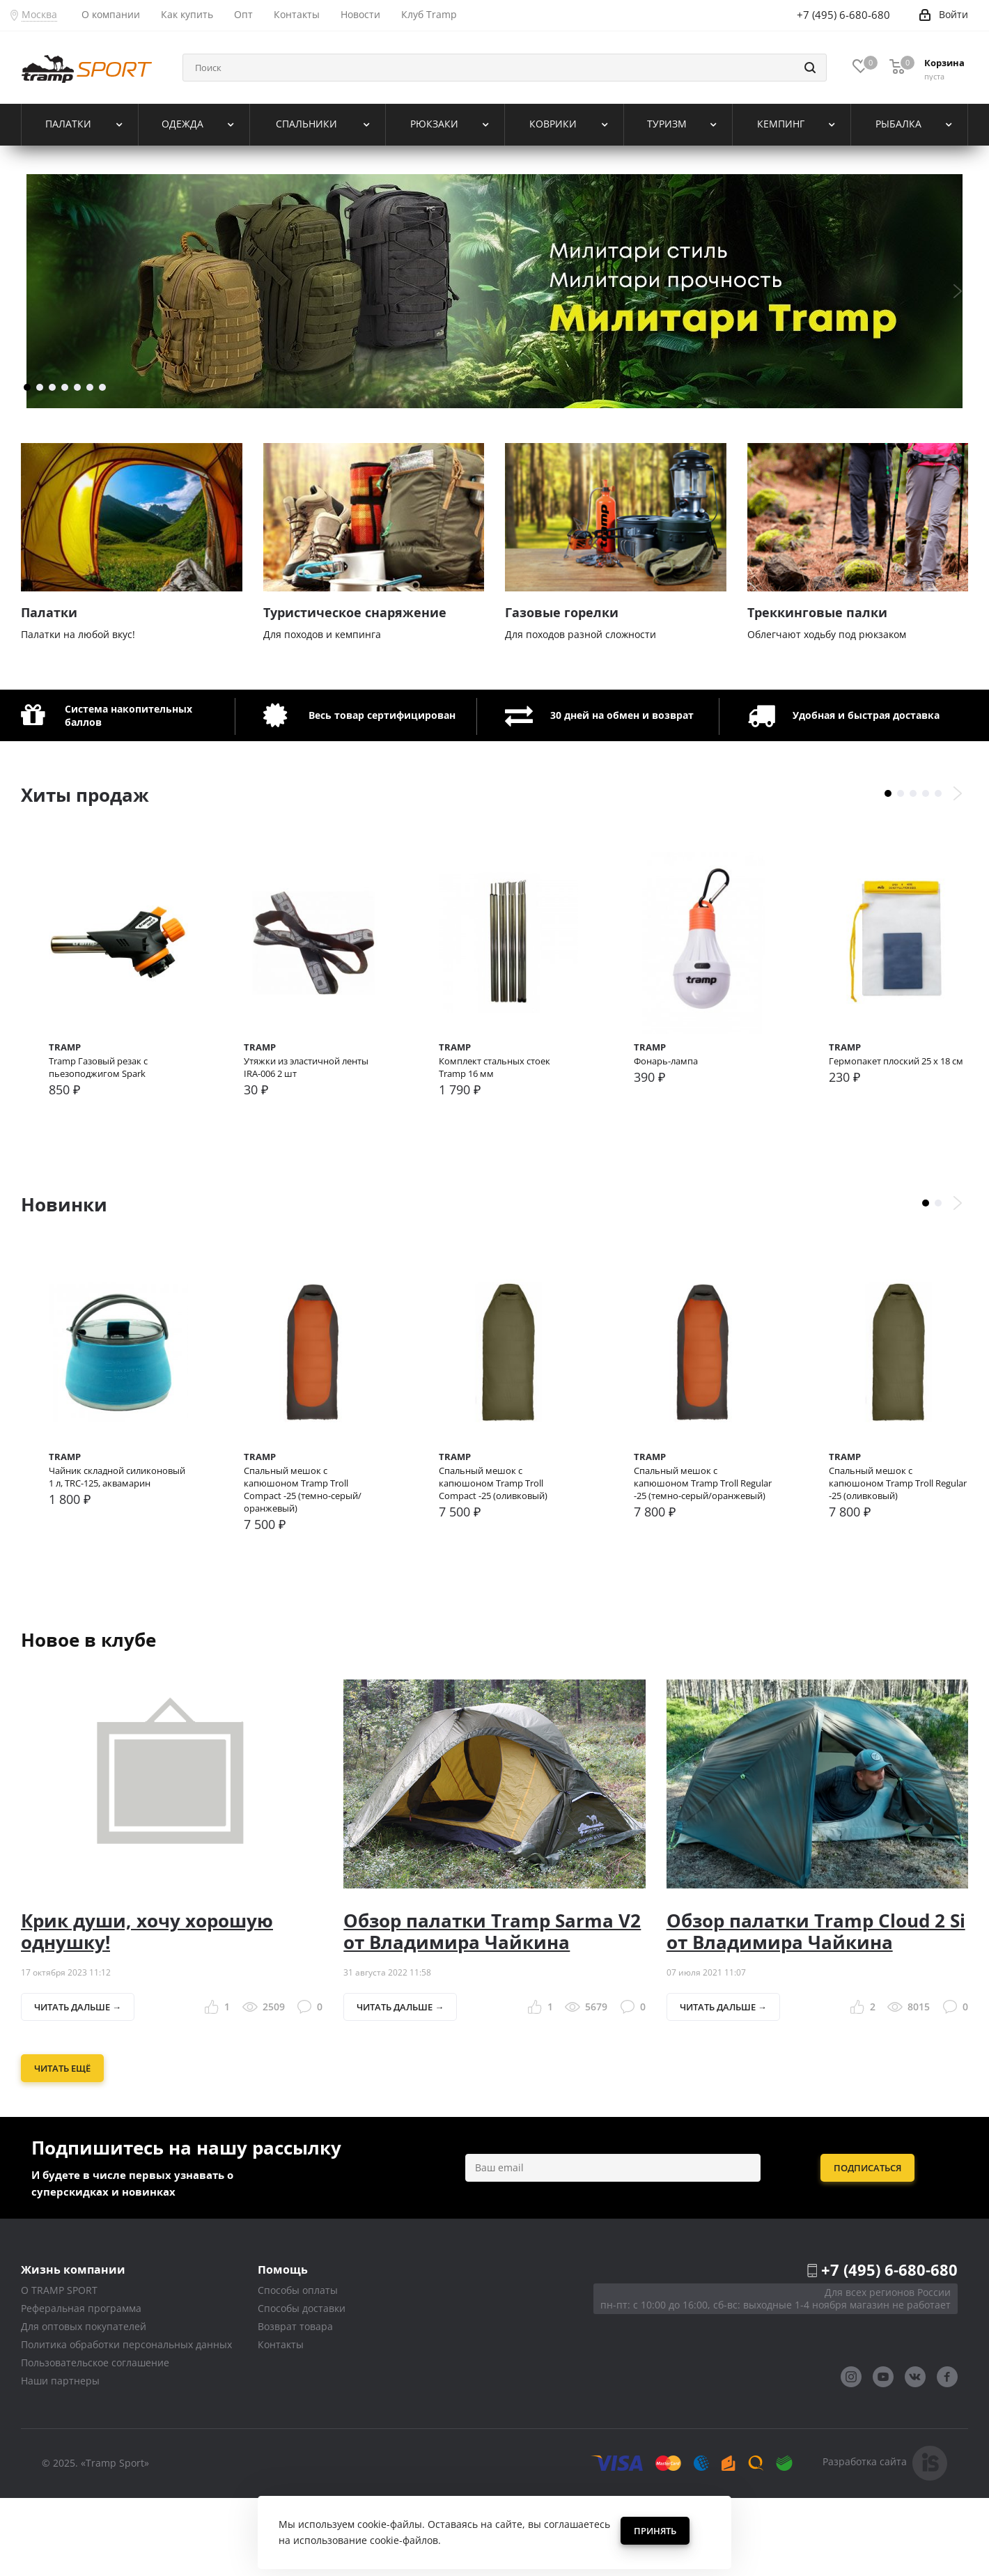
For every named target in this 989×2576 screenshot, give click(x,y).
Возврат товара (295, 2405)
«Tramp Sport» (115, 2540)
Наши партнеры (60, 2459)
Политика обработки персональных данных (126, 2423)
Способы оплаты (298, 2368)
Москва (39, 14)
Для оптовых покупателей (83, 2405)
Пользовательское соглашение (95, 2441)
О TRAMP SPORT (59, 2368)
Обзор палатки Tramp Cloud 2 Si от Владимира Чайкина (816, 2009)
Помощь (283, 2348)
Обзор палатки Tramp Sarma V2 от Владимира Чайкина (492, 2009)
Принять (655, 2530)
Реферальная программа (81, 2386)
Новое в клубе (88, 1718)
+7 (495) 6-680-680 (889, 2348)
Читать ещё (62, 2147)
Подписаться (867, 2246)
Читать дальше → (77, 2085)
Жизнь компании (73, 2348)
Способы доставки (301, 2386)
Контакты (281, 2423)
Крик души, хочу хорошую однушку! (147, 2009)
